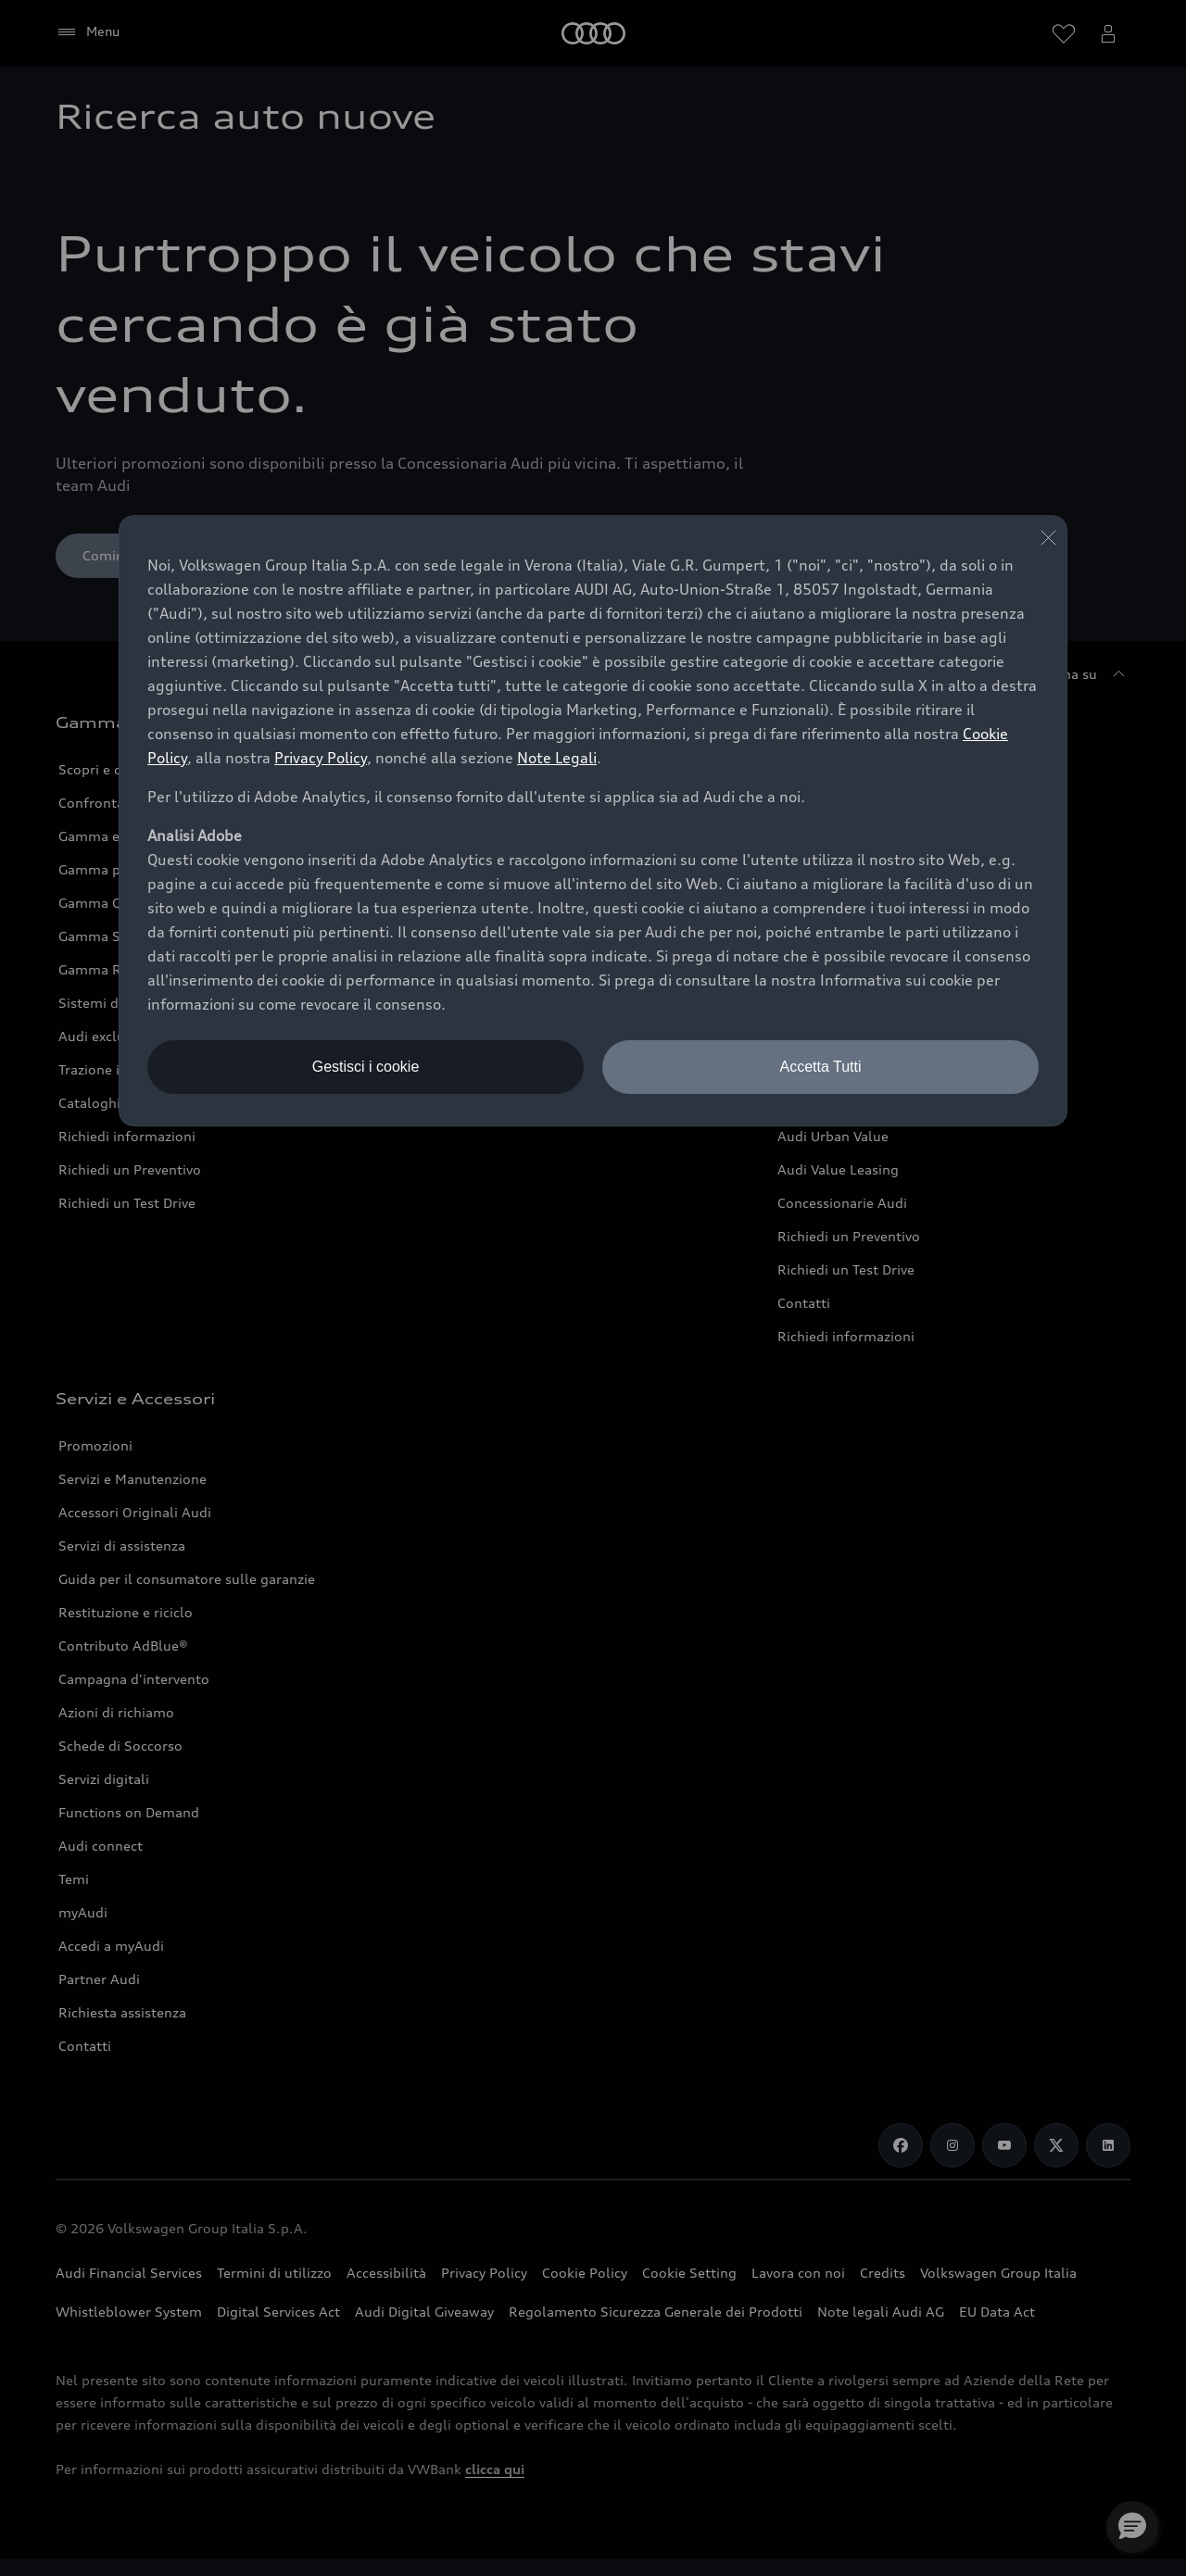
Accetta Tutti (820, 1066)
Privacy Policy (320, 757)
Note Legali (557, 757)
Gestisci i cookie (366, 1066)
